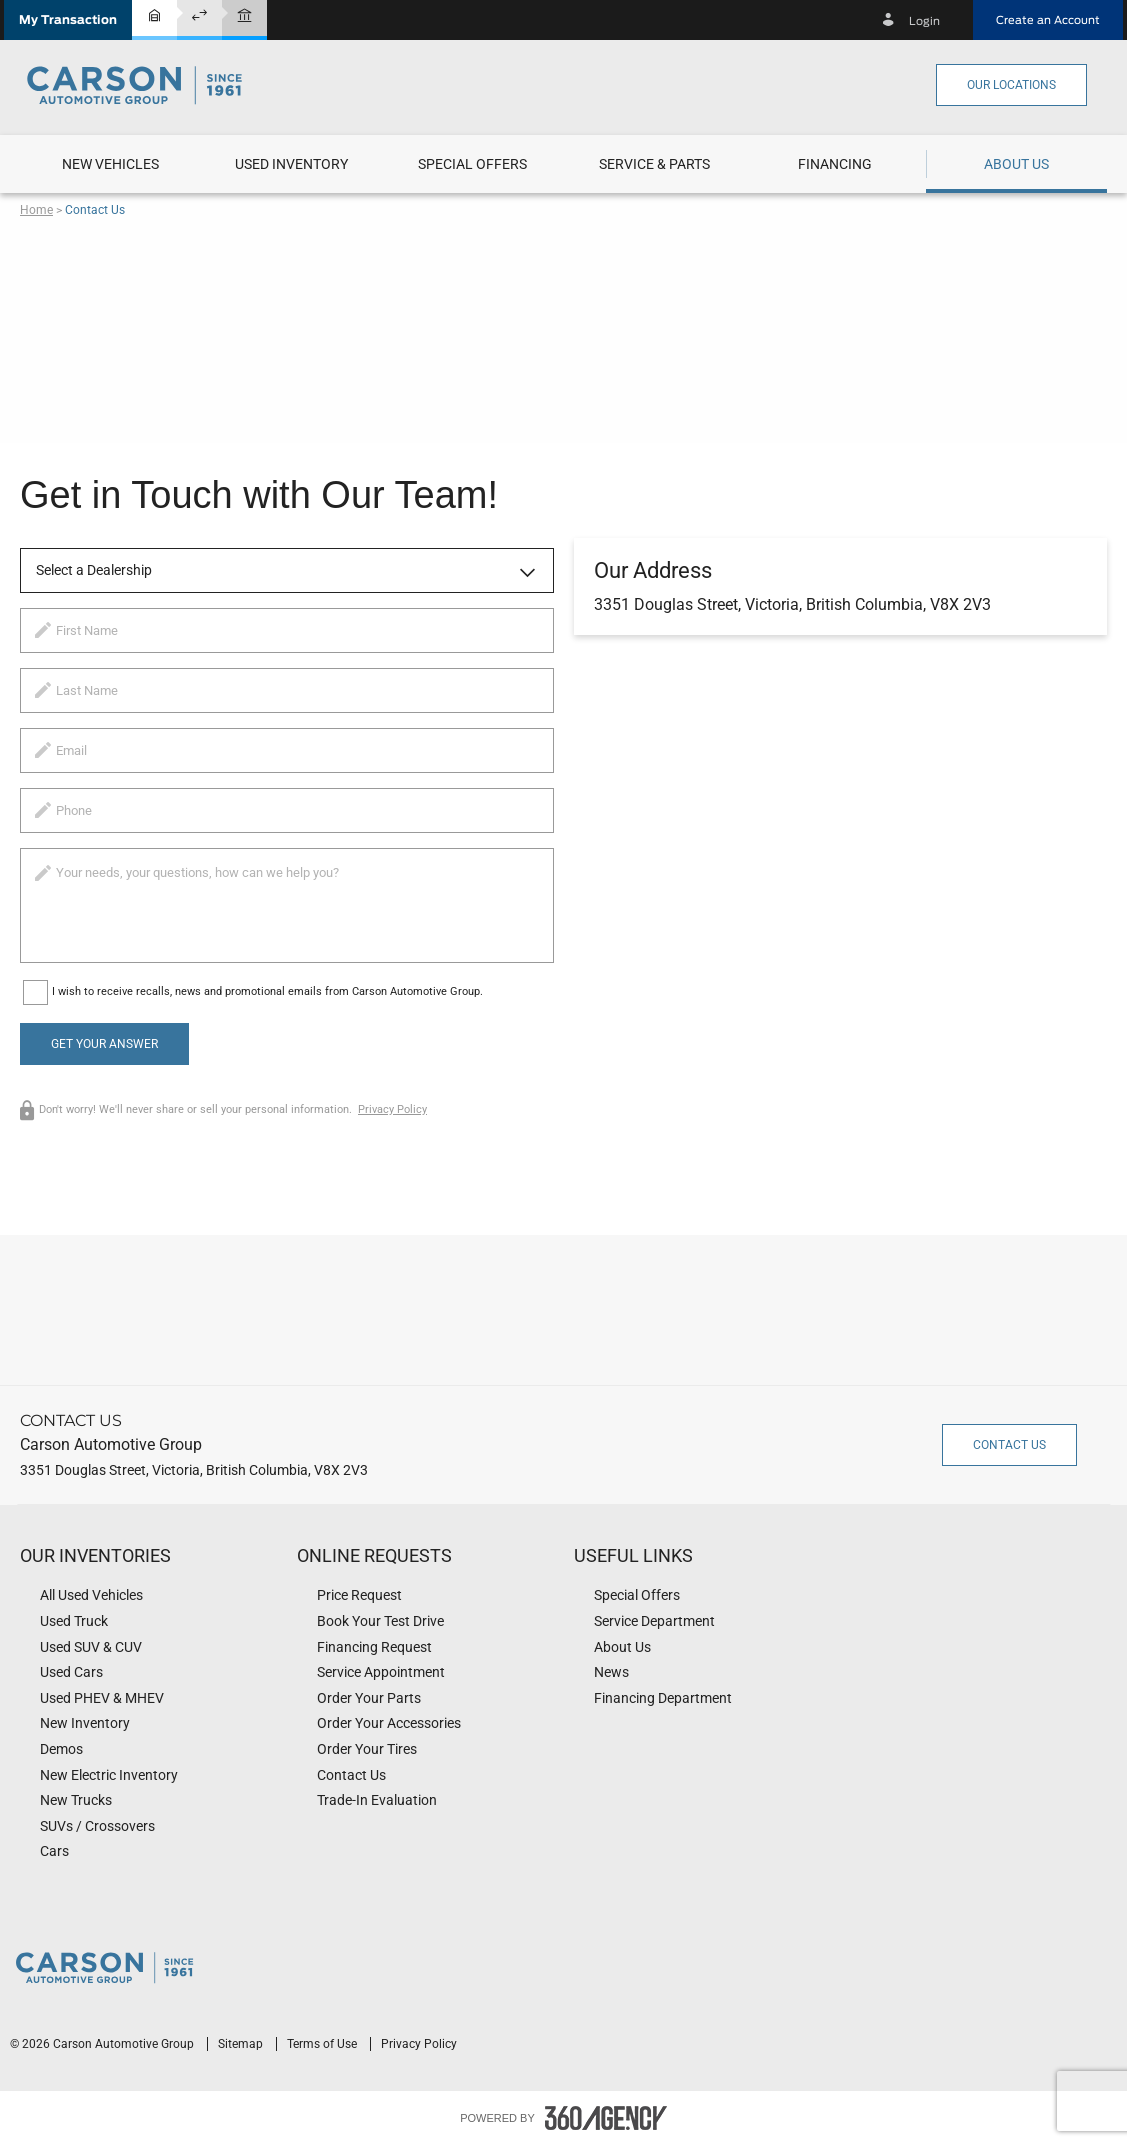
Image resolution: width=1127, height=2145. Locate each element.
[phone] (287, 810)
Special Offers (472, 164)
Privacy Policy (392, 1109)
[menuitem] (110, 164)
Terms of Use (323, 2044)
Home (36, 210)
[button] (68, 20)
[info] (287, 905)
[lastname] (287, 690)
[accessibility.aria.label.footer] (606, 2118)
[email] (287, 750)
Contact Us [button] (1009, 1445)
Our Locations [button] (1011, 85)
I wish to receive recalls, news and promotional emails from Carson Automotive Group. (267, 991)
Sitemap (242, 2044)
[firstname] (287, 630)
